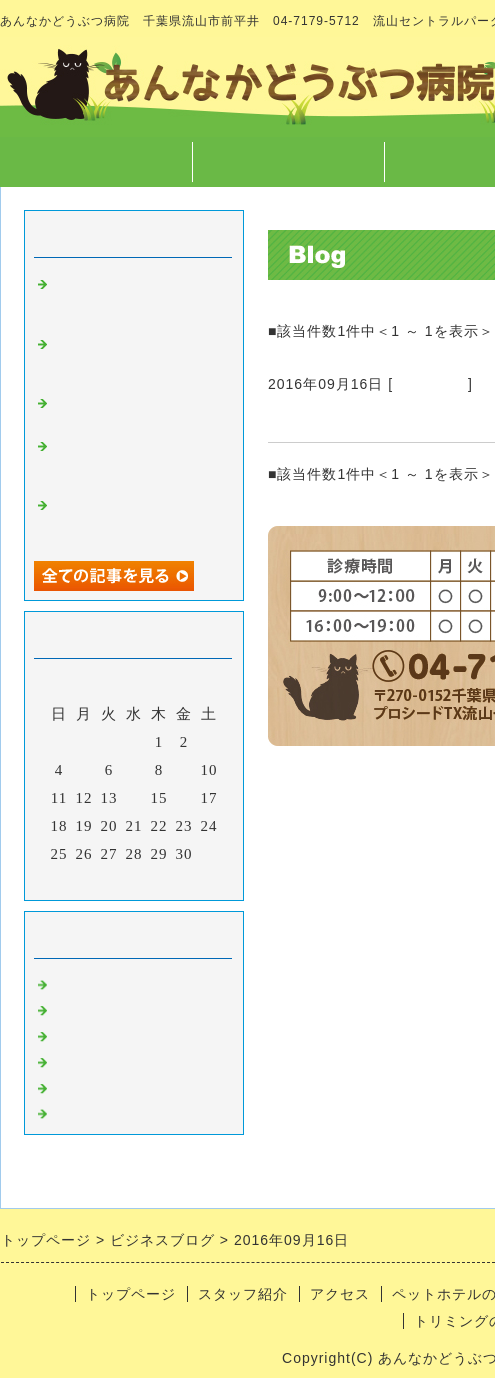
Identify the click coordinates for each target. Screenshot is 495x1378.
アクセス (340, 1294)
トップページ (96, 161)
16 (184, 798)
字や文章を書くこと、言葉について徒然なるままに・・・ (134, 459)
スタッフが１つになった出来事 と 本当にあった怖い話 (134, 297)
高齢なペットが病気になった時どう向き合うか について (134, 357)
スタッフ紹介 (288, 161)
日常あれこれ (102, 1110)
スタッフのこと (110, 1006)
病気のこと (94, 1032)
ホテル (78, 1084)
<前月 (92, 880)
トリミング (94, 1058)
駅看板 (296, 418)
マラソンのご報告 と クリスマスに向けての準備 (142, 518)
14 (134, 798)
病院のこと (430, 384)
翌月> (175, 880)
